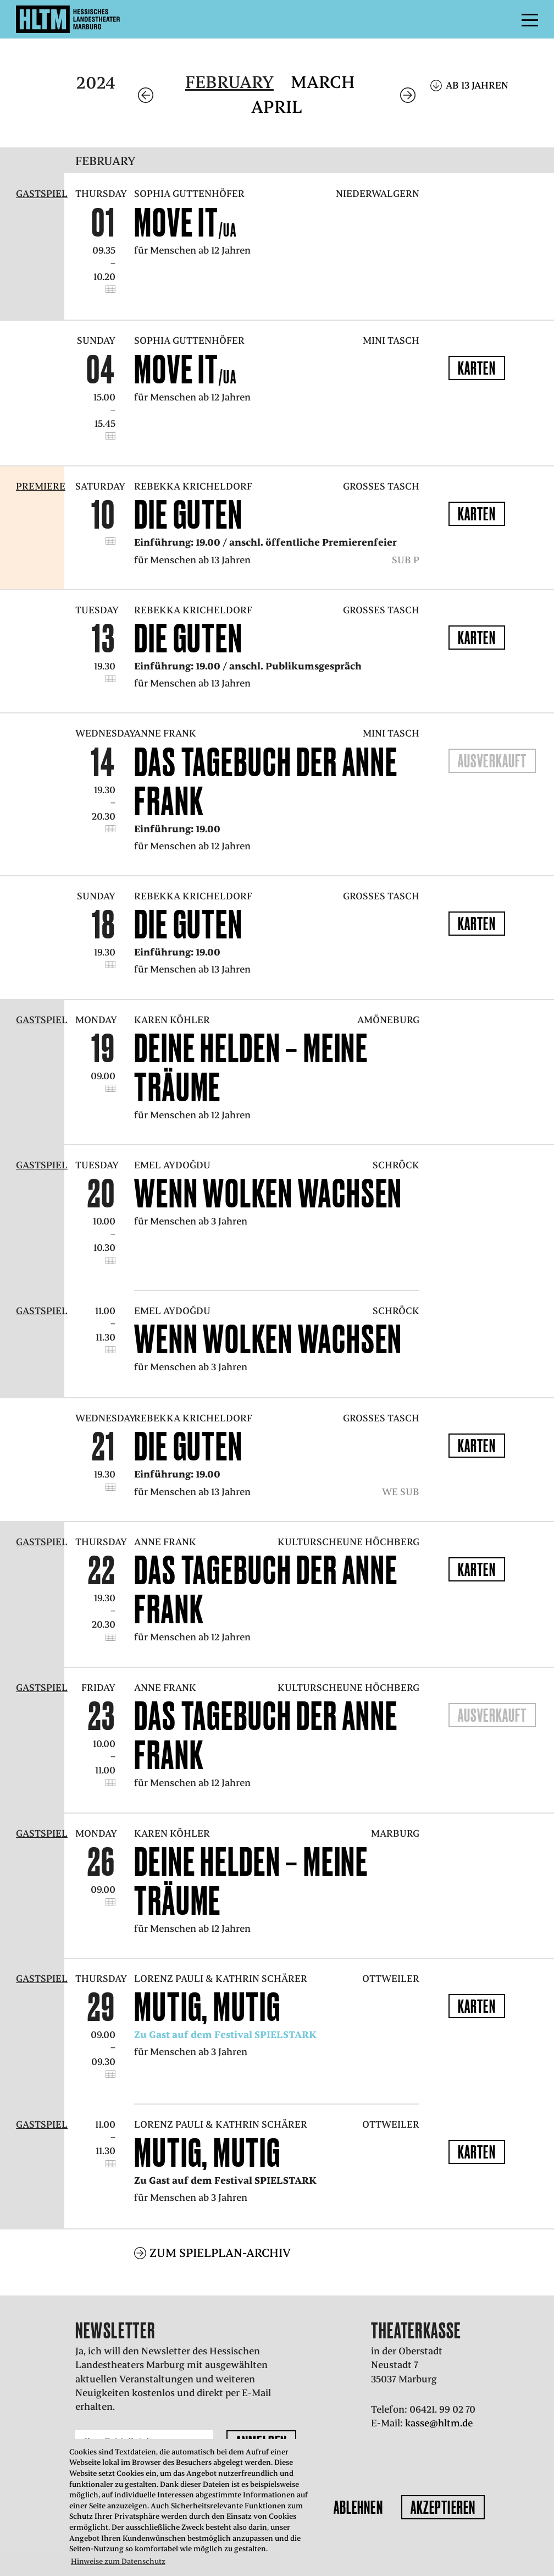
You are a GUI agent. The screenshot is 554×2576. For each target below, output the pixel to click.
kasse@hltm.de (439, 2423)
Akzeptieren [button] (443, 2507)
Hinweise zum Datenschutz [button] (118, 2561)
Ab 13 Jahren (477, 85)
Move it (185, 222)
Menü (505, 19)
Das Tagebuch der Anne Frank (265, 781)
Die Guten (188, 514)
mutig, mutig (207, 2007)
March (322, 82)
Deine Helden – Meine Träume (251, 1067)
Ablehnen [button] (358, 2507)
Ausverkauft (492, 761)
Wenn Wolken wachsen (268, 1193)
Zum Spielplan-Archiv (220, 2252)
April (276, 107)
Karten (477, 368)
